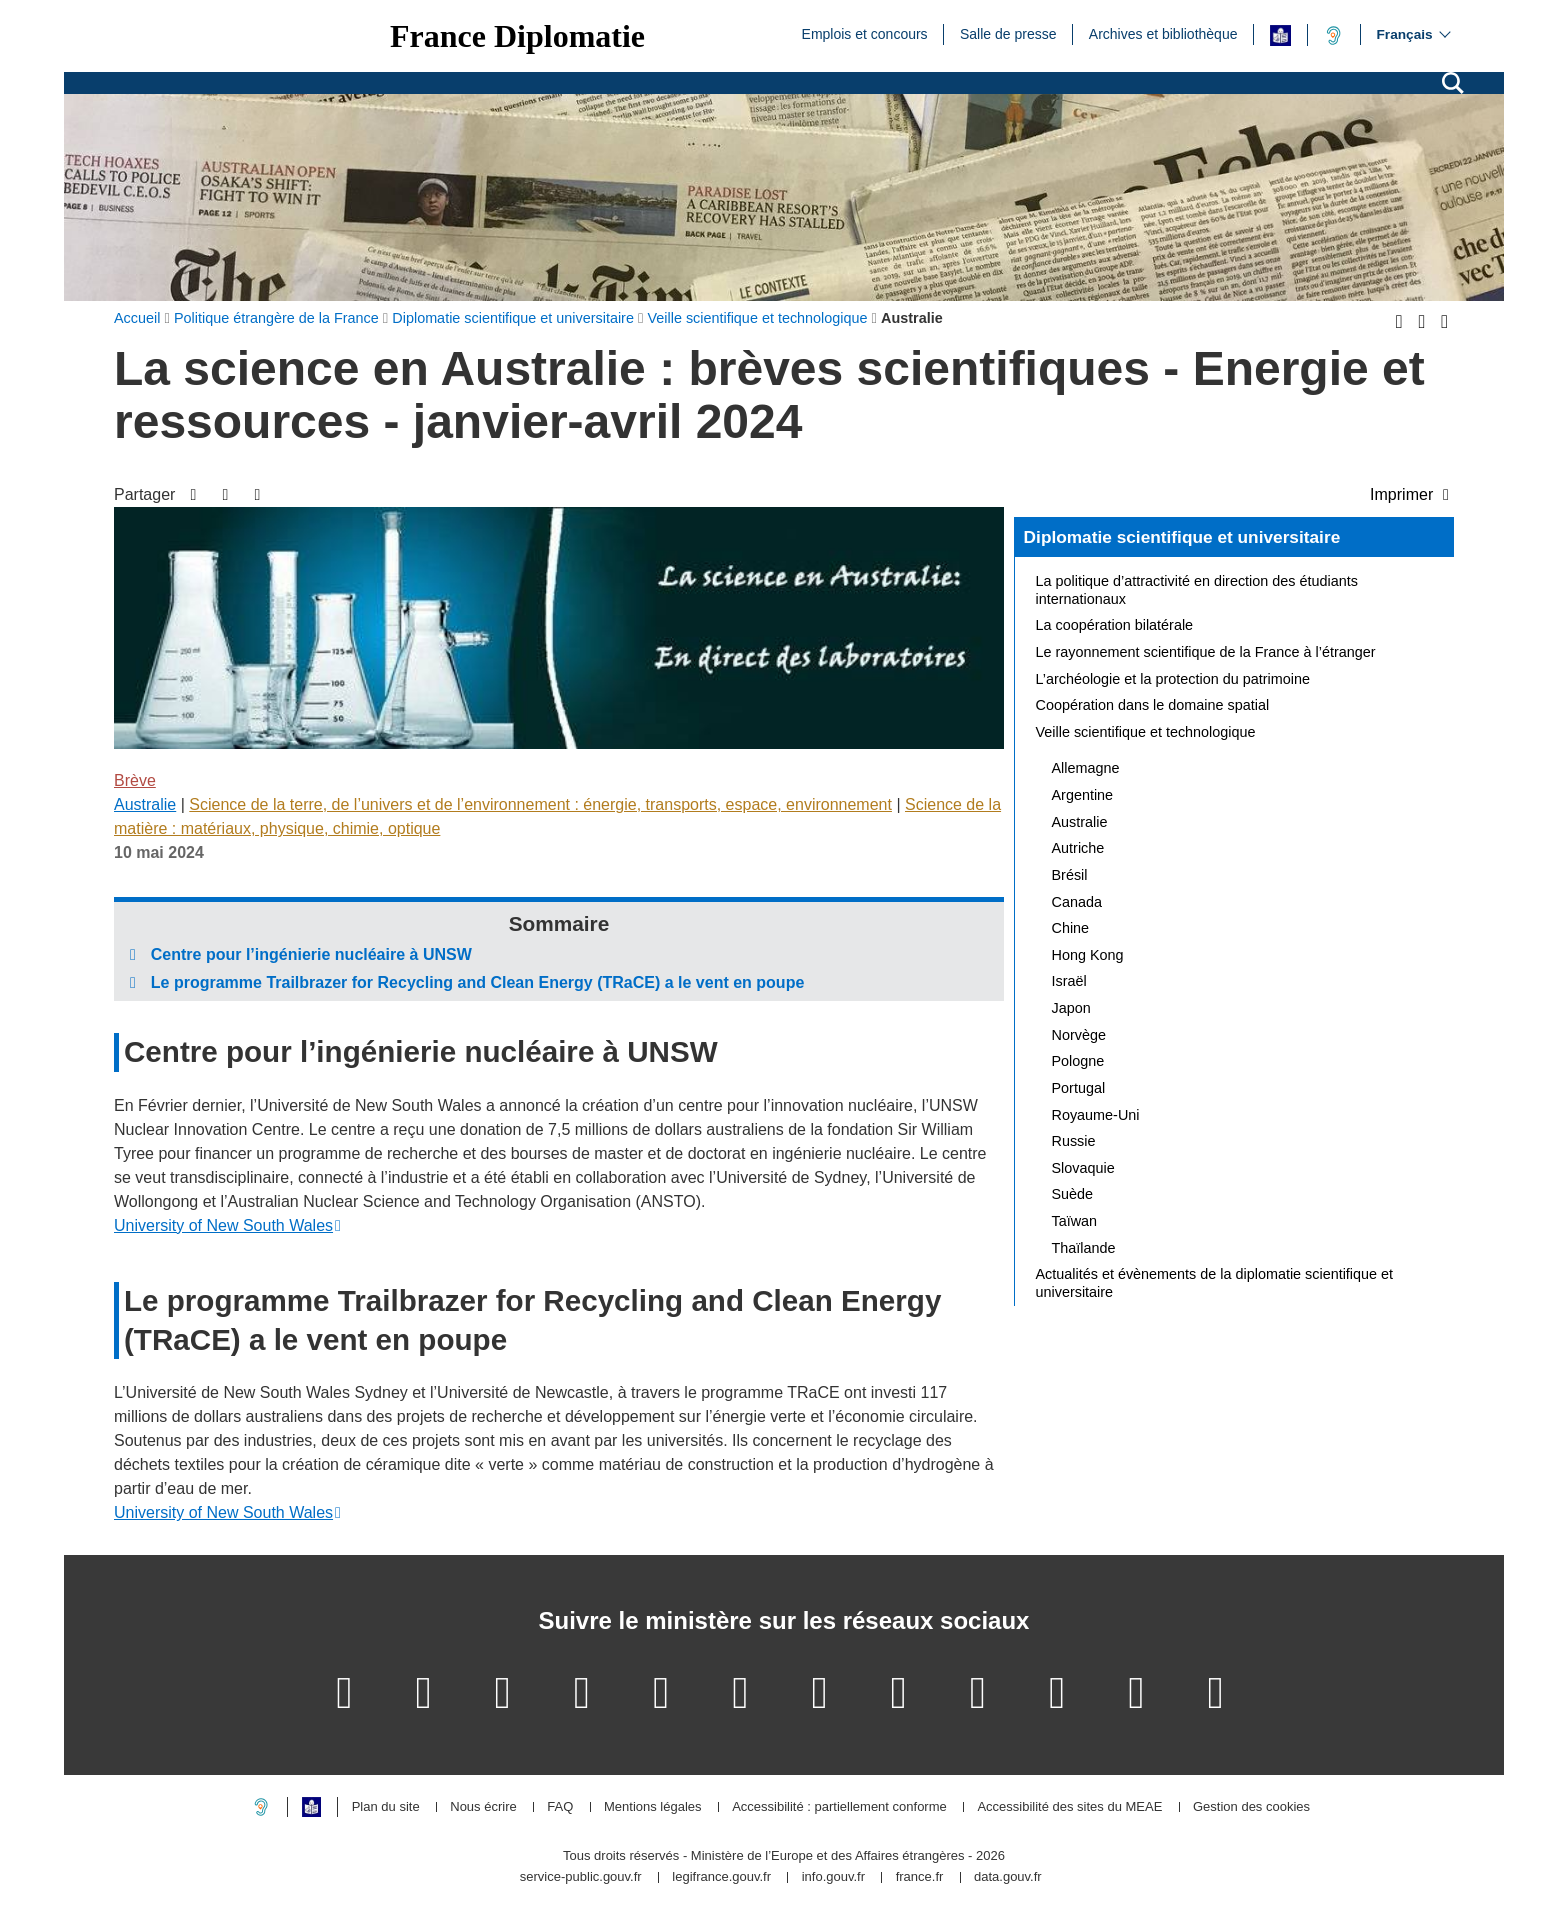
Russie (1074, 1141)
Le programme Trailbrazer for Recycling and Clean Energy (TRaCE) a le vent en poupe (478, 982)
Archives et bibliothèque (1163, 33)
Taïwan (1075, 1221)
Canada (1077, 902)
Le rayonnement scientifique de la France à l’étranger (1206, 652)
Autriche (1078, 848)
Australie (145, 804)
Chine (1071, 928)
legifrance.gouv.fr (721, 1877)
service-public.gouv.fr (581, 1877)
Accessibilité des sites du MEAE (1069, 1807)
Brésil (1070, 875)
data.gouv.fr (1008, 1877)
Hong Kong (1088, 955)
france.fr (920, 1877)
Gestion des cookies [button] (1251, 1807)
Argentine (1083, 795)
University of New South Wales (223, 1225)
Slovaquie (1083, 1168)
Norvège (1079, 1035)
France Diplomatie (517, 36)
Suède (1073, 1194)
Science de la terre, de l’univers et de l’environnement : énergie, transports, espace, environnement (540, 804)
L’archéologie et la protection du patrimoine (1173, 679)
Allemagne (1086, 768)
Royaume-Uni (1096, 1115)
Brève (135, 780)
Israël (1069, 981)
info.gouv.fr (833, 1877)
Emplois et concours (865, 33)
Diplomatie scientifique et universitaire (1182, 537)
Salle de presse (1008, 33)
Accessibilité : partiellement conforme (839, 1807)
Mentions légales (653, 1807)
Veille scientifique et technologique (1146, 732)
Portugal (1079, 1088)
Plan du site (386, 1807)
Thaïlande (1084, 1248)
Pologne (1078, 1061)
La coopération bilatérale (1115, 625)
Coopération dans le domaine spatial (1153, 705)
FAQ (560, 1807)
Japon (1071, 1008)
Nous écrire (483, 1807)
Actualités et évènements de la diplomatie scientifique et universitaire (1215, 1283)
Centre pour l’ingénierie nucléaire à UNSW (311, 954)
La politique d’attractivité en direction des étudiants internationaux (1197, 590)
